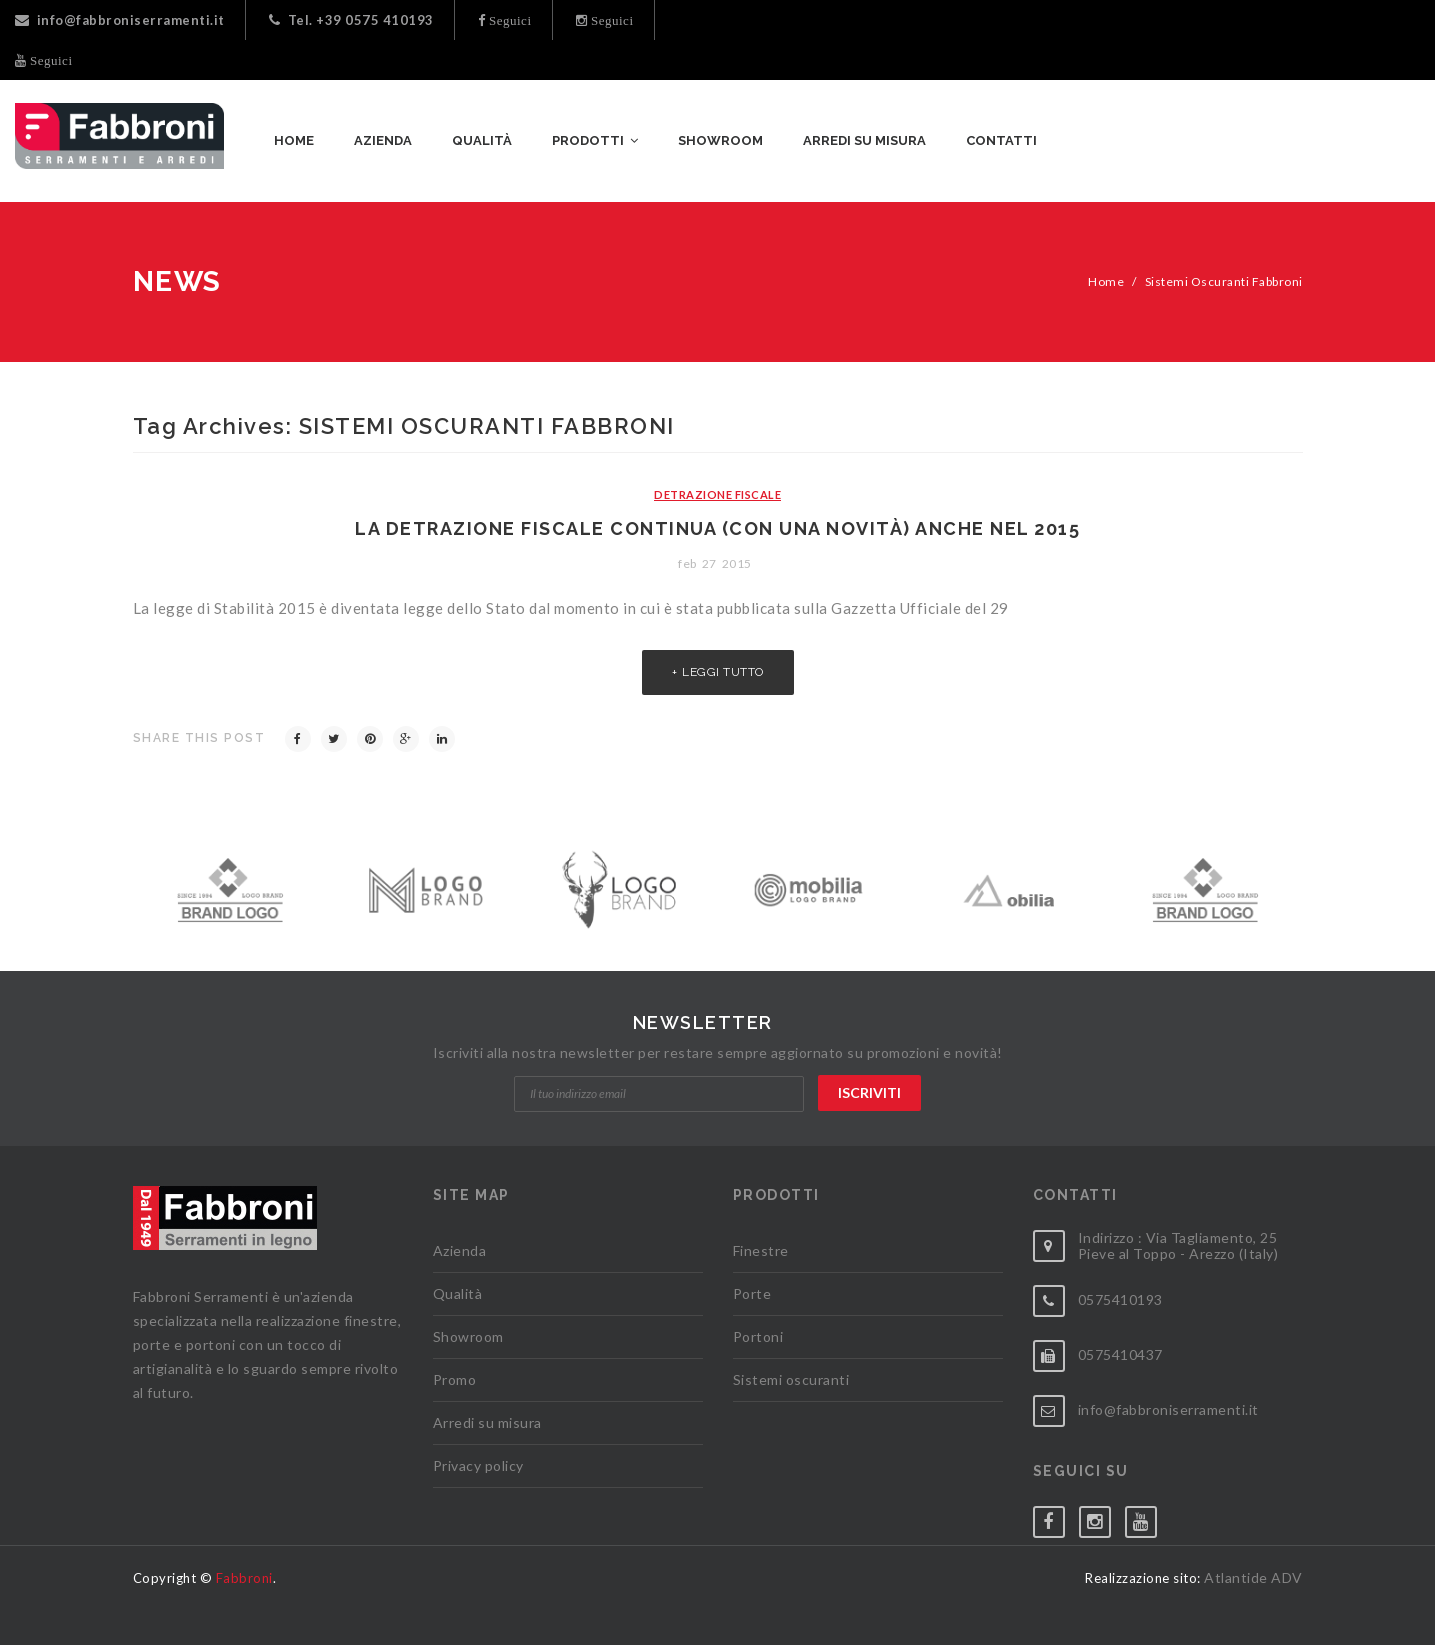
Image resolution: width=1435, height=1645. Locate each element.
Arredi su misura (487, 1422)
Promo (455, 1379)
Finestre (761, 1250)
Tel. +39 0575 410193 (351, 20)
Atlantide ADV (1253, 1577)
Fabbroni (244, 1578)
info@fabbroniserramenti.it (120, 20)
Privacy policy (478, 1465)
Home (1106, 281)
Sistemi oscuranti (791, 1379)
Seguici (509, 20)
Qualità (458, 1293)
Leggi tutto (723, 672)
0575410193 (1120, 1299)
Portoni (758, 1336)
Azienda (460, 1250)
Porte (752, 1293)
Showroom (468, 1336)
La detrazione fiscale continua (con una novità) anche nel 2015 (717, 528)
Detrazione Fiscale (717, 494)
